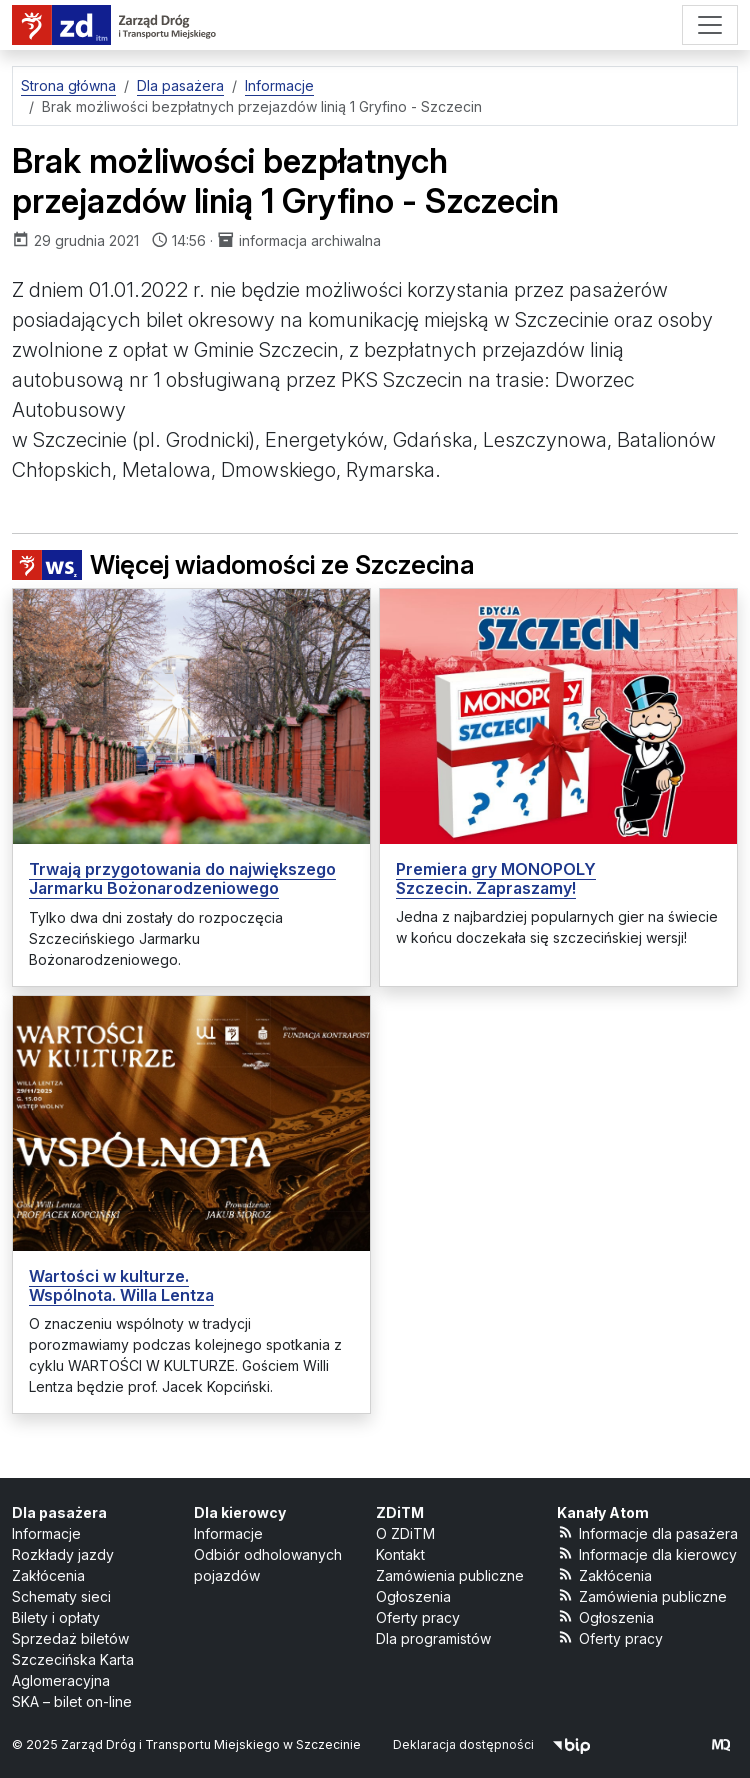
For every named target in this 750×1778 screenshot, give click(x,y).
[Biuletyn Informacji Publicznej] (571, 1744)
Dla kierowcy (240, 1512)
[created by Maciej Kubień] (721, 1744)
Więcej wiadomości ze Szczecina (243, 565)
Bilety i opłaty (56, 1617)
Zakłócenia (48, 1575)
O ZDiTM (405, 1533)
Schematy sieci (61, 1596)
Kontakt (400, 1554)
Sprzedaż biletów (70, 1638)
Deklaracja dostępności (463, 1744)
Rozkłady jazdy (63, 1554)
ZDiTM (400, 1512)
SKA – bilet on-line (72, 1701)
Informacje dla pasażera (647, 1532)
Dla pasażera (59, 1512)
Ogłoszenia (413, 1596)
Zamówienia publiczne (450, 1575)
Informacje (46, 1533)
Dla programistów (433, 1638)
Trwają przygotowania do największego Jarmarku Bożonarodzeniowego (182, 878)
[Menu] (710, 25)
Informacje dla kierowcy (647, 1553)
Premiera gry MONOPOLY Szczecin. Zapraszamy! (496, 878)
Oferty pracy (418, 1617)
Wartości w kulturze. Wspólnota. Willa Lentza (121, 1285)
